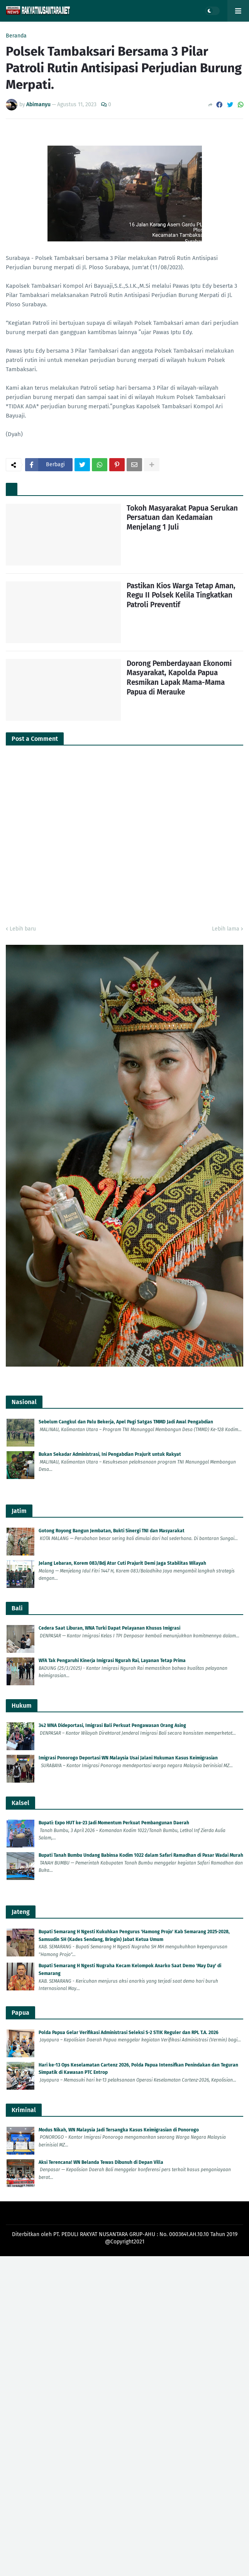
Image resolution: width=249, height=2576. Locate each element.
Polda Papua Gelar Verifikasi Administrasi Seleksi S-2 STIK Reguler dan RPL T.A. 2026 (129, 2032)
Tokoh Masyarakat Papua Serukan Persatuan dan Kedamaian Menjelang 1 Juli (182, 518)
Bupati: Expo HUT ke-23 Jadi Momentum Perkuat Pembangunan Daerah (114, 1822)
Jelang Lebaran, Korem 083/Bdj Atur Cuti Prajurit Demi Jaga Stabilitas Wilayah (122, 1563)
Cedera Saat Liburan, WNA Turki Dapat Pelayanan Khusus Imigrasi (109, 1628)
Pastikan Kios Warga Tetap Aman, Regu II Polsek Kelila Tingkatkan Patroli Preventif (181, 595)
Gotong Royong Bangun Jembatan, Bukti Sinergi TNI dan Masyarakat (112, 1530)
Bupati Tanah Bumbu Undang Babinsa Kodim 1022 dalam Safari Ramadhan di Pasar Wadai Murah (141, 1855)
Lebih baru (23, 928)
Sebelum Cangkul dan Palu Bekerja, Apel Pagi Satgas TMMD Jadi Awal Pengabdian (126, 1422)
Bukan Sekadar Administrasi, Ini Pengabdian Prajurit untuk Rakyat (110, 1454)
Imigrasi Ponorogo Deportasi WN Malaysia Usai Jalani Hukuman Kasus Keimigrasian (128, 1758)
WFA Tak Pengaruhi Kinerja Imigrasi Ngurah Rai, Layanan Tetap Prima (112, 1660)
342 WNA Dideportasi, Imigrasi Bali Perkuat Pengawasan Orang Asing (112, 1725)
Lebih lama (225, 928)
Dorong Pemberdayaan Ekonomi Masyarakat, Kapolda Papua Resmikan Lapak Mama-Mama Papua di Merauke (179, 677)
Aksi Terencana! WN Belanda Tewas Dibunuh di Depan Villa (101, 2162)
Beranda (16, 36)
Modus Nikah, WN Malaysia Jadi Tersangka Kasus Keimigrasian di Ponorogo (119, 2130)
